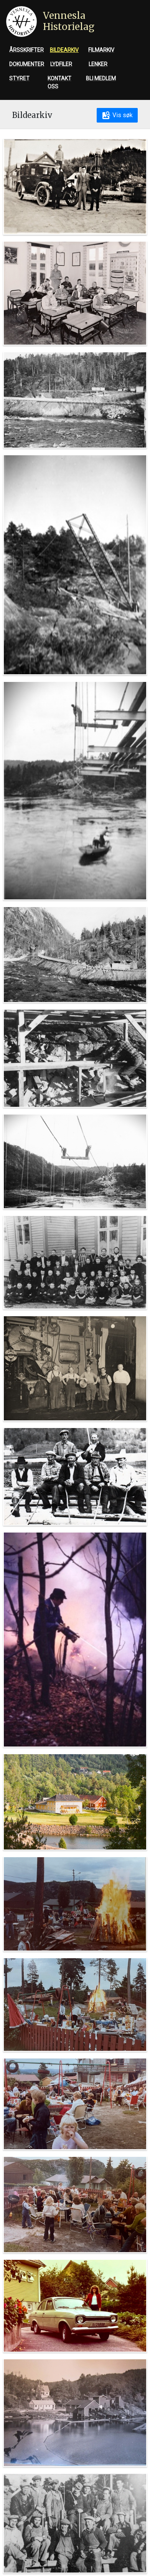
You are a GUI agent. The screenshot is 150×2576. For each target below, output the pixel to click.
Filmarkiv (101, 50)
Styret (19, 78)
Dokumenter (26, 64)
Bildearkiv (64, 50)
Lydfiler (61, 64)
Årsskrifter (26, 50)
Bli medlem (101, 78)
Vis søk (117, 115)
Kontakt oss (59, 82)
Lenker (98, 64)
